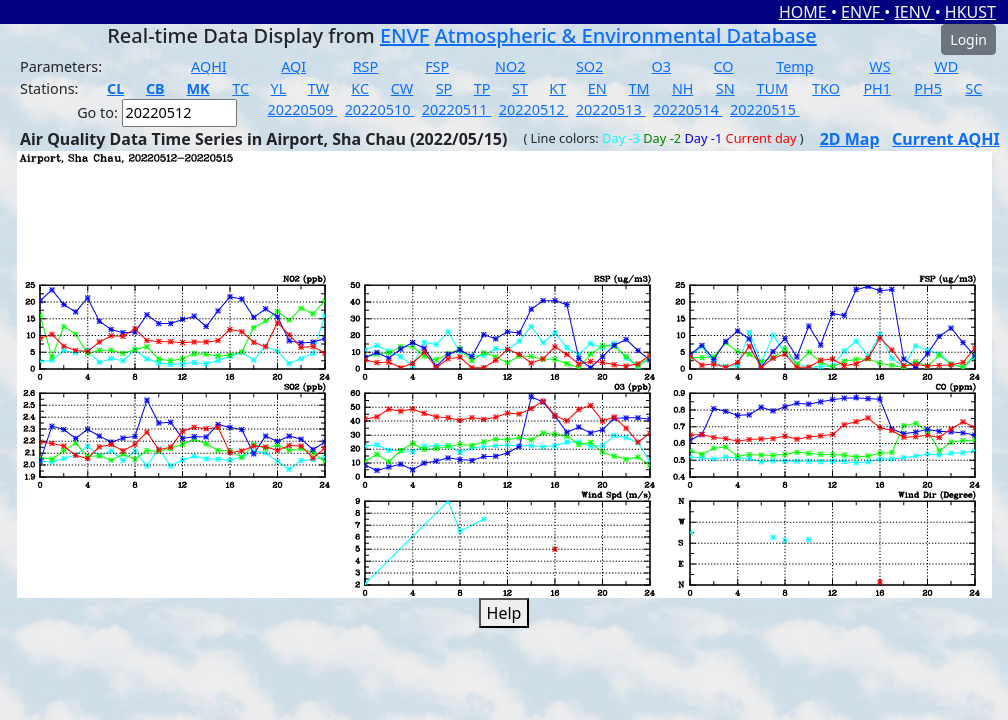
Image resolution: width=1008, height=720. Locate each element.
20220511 (457, 109)
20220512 (534, 109)
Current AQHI (946, 139)
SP (444, 88)
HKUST (970, 12)
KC (360, 88)
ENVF (862, 12)
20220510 (380, 109)
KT (557, 88)
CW (402, 88)
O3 (661, 66)
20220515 (765, 109)
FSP (437, 66)
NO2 (510, 66)
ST (520, 88)
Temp (794, 66)
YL (279, 88)
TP (482, 88)
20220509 (303, 109)
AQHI (209, 66)
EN (597, 88)
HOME (805, 12)
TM (639, 88)
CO (723, 66)
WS (879, 66)
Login (968, 39)
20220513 (611, 109)
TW (318, 88)
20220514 (688, 109)
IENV (914, 12)
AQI (293, 66)
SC (973, 88)
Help (504, 613)
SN (725, 88)
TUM (773, 88)
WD (946, 66)
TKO (826, 88)
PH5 (928, 88)
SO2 (589, 66)
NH (683, 88)
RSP (366, 66)
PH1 (877, 88)
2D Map (850, 139)
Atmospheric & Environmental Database (626, 35)
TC (240, 88)
